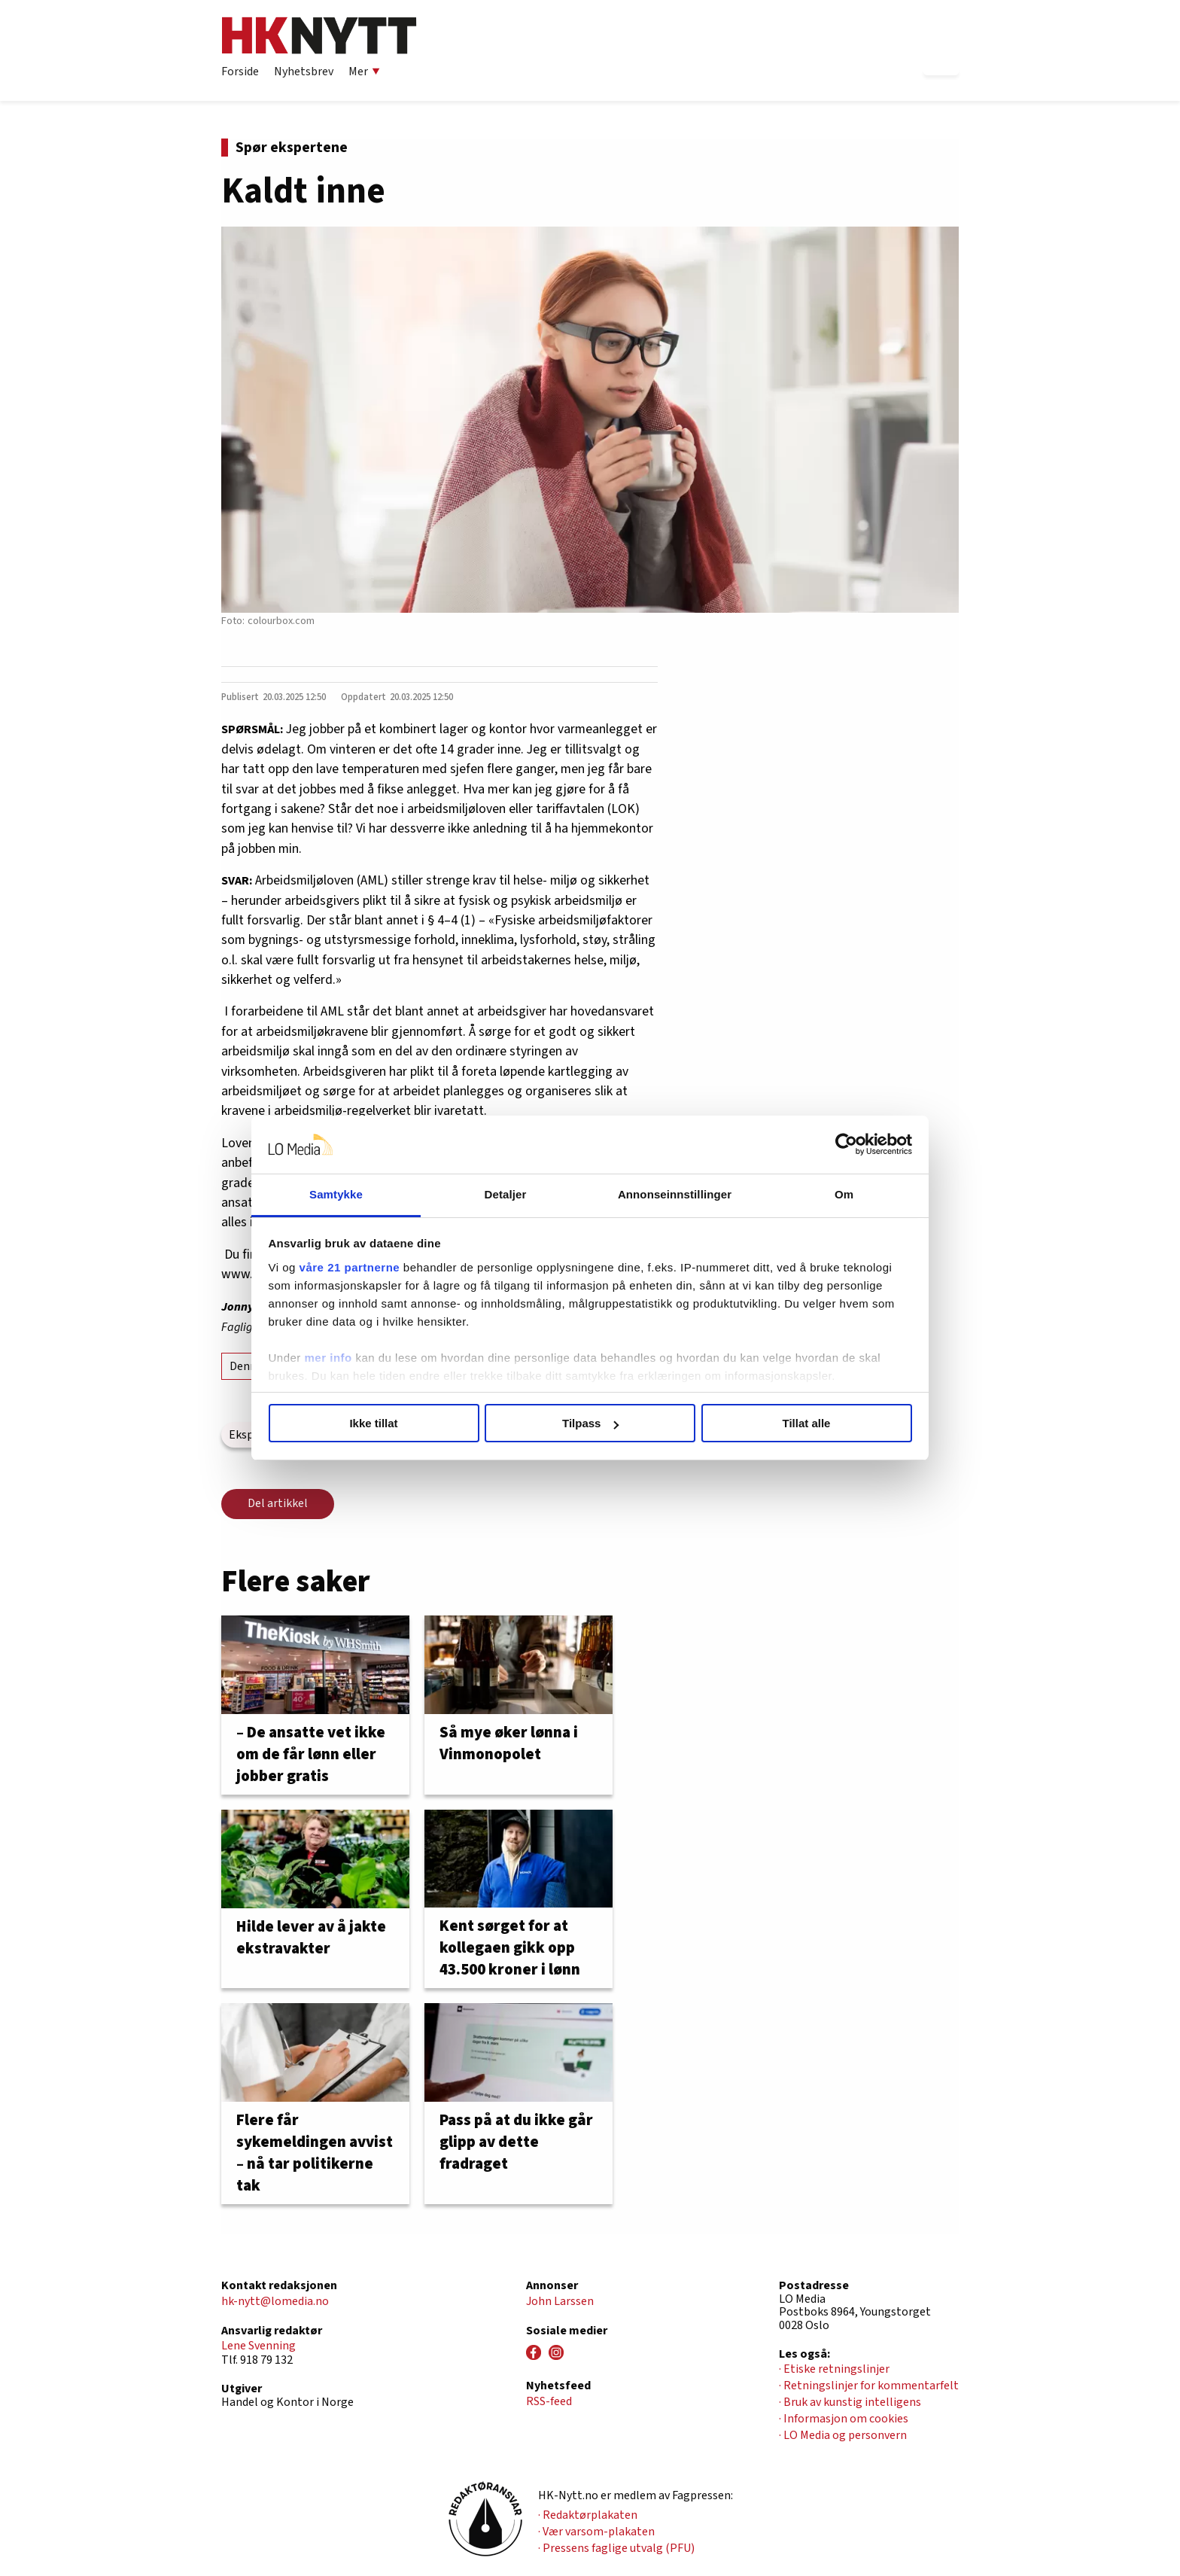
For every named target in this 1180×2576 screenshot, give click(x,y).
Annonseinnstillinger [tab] (674, 1194)
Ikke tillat (373, 1423)
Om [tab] (844, 1194)
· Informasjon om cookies (843, 2418)
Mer (364, 71)
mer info (328, 1357)
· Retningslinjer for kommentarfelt (869, 2385)
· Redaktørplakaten (587, 2515)
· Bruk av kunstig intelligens (850, 2402)
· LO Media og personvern (843, 2435)
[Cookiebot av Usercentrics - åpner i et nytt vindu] (846, 1145)
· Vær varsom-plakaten (596, 2531)
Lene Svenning (258, 2345)
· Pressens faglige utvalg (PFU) (616, 2548)
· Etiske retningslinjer (834, 2369)
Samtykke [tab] (336, 1194)
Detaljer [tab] (506, 1194)
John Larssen (560, 2301)
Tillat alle (807, 1423)
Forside (240, 71)
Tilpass (590, 1423)
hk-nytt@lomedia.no (275, 2301)
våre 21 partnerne (350, 1267)
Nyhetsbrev (303, 71)
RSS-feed (549, 2401)
